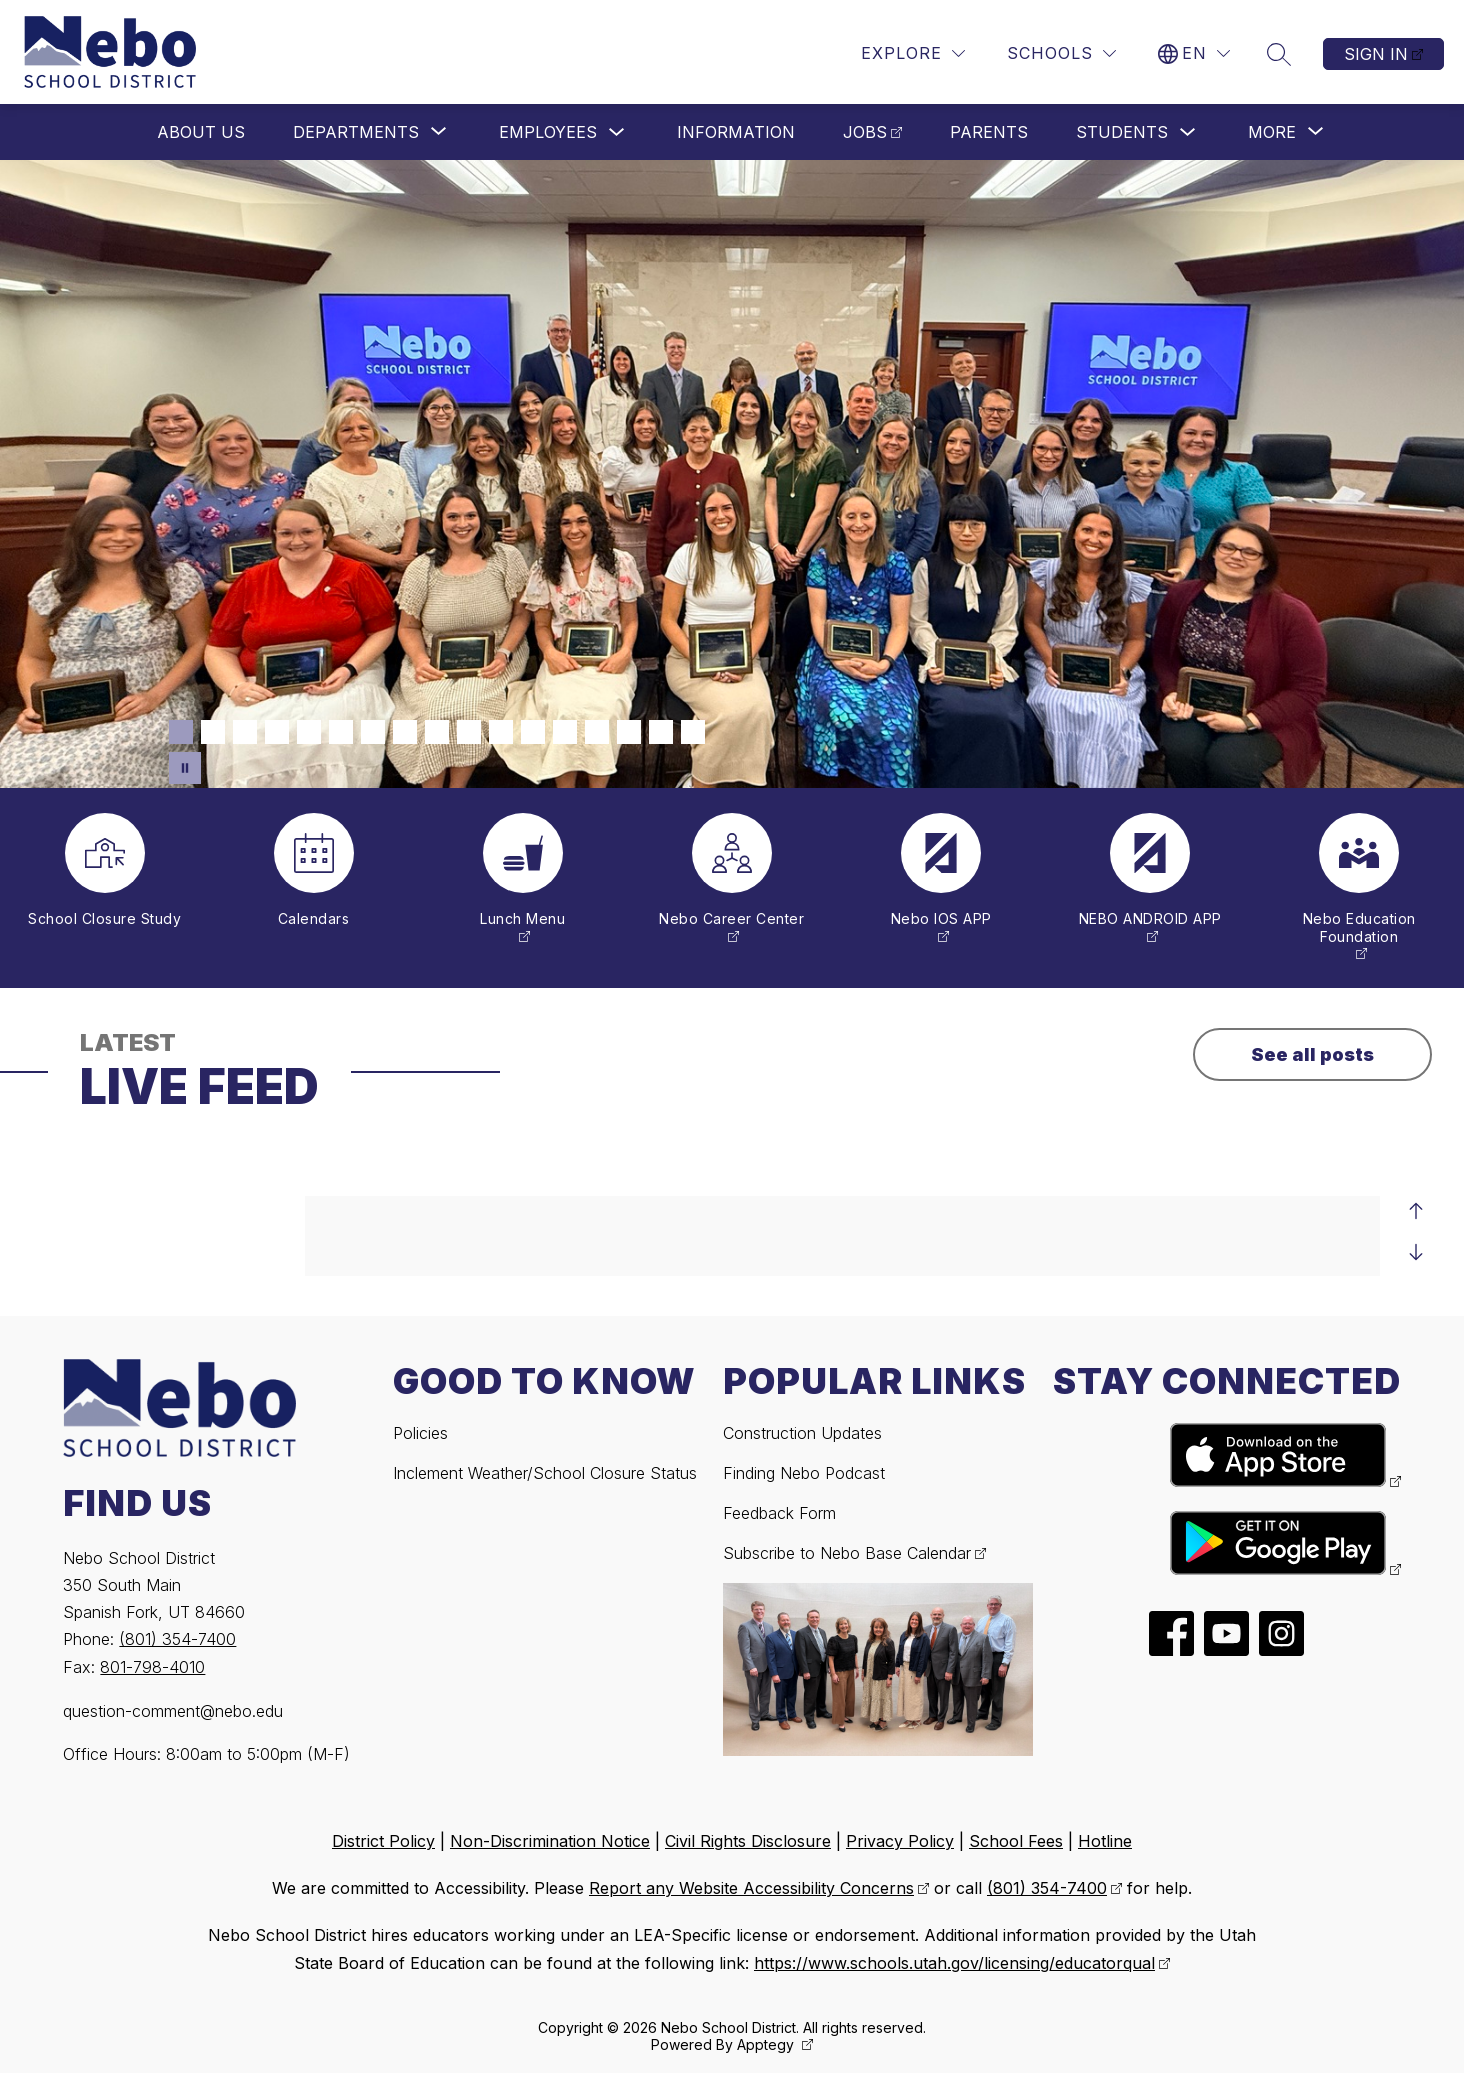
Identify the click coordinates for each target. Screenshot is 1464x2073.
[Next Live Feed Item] (1416, 1252)
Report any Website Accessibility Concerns (751, 1888)
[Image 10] (469, 732)
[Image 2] (213, 732)
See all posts (1312, 1054)
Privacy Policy (900, 1841)
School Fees (1016, 1841)
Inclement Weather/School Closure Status (545, 1473)
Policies (420, 1433)
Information (736, 132)
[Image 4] (277, 732)
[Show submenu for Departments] (356, 132)
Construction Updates (802, 1433)
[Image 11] (501, 732)
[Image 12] (533, 732)
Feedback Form (779, 1513)
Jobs (865, 132)
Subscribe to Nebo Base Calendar (847, 1553)
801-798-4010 (152, 1667)
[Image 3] (245, 732)
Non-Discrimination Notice (550, 1841)
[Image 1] (181, 732)
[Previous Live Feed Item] (1416, 1212)
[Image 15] (629, 732)
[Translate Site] (1194, 53)
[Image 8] (405, 732)
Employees (548, 132)
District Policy (383, 1841)
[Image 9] (437, 732)
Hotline (1105, 1841)
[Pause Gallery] (185, 768)
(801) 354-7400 (177, 1639)
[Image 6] (341, 732)
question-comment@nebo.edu (173, 1711)
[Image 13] (565, 732)
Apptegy (767, 2044)
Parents (989, 132)
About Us (201, 132)
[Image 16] (661, 732)
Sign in (1376, 54)
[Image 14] (597, 732)
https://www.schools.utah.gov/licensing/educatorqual (954, 1963)
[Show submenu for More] (1272, 132)
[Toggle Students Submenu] (1188, 132)
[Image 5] (309, 732)
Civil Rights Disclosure (748, 1841)
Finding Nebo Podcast (804, 1473)
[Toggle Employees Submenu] (617, 132)
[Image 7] (373, 732)
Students (1122, 132)
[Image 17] (693, 732)
